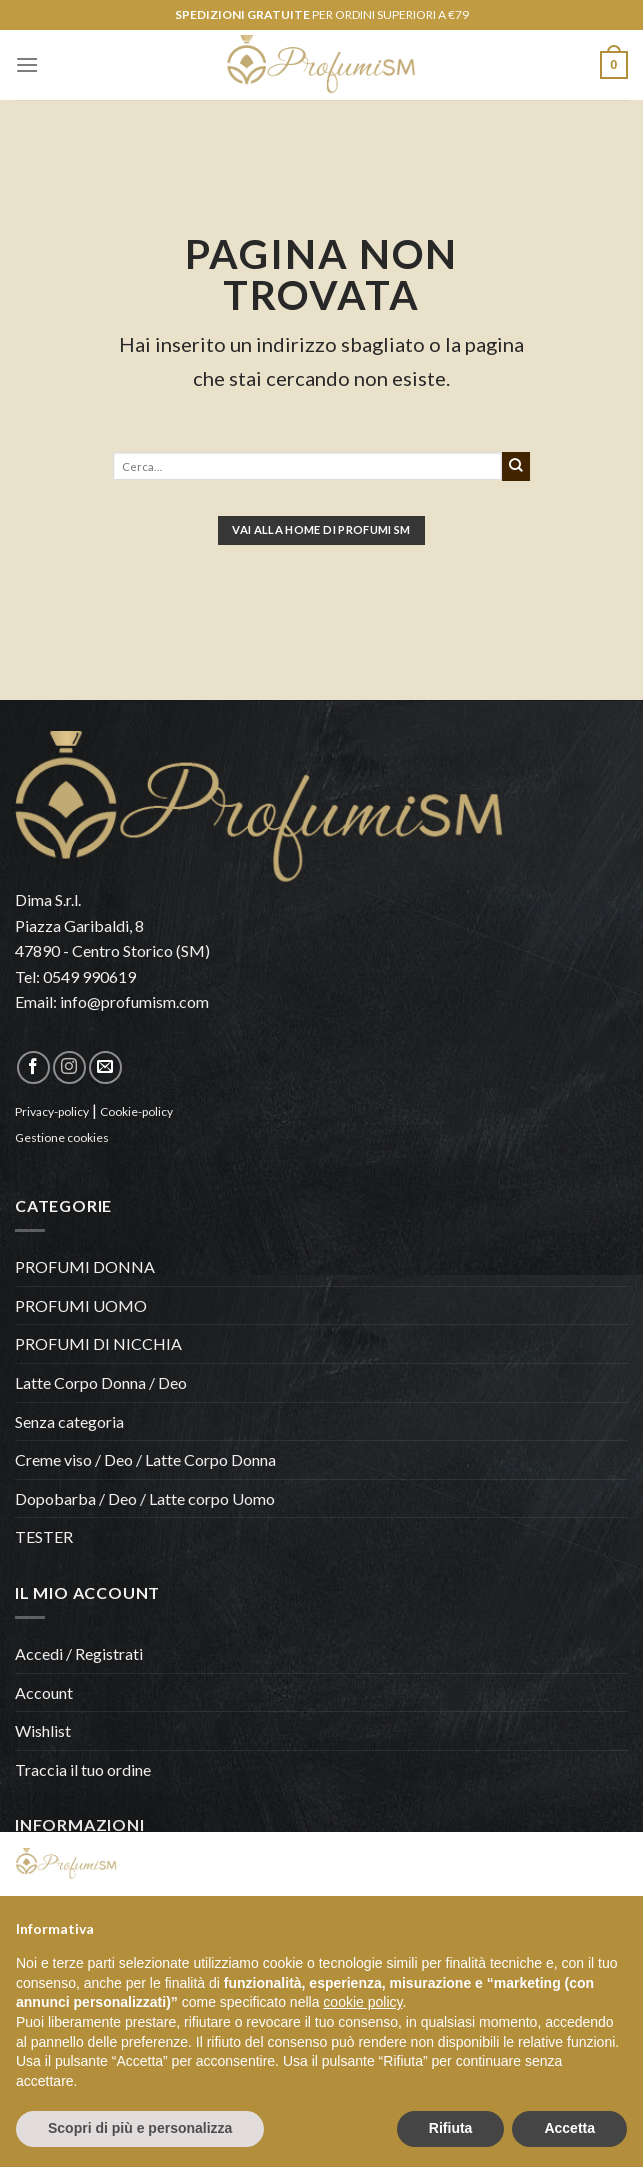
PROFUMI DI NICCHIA (98, 1343)
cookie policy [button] (362, 2002)
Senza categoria (69, 1421)
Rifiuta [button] (451, 2128)
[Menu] (27, 64)
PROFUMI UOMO (81, 1305)
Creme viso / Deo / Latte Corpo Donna (145, 1459)
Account (44, 1692)
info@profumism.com (134, 1001)
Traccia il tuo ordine (83, 1769)
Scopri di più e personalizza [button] (140, 2128)
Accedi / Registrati (79, 1653)
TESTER (44, 1536)
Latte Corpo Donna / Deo (101, 1382)
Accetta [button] (569, 2128)
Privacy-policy (52, 1111)
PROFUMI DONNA (85, 1266)
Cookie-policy (136, 1111)
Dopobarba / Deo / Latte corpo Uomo (145, 1498)
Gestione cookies (62, 1137)
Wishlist (43, 1730)
